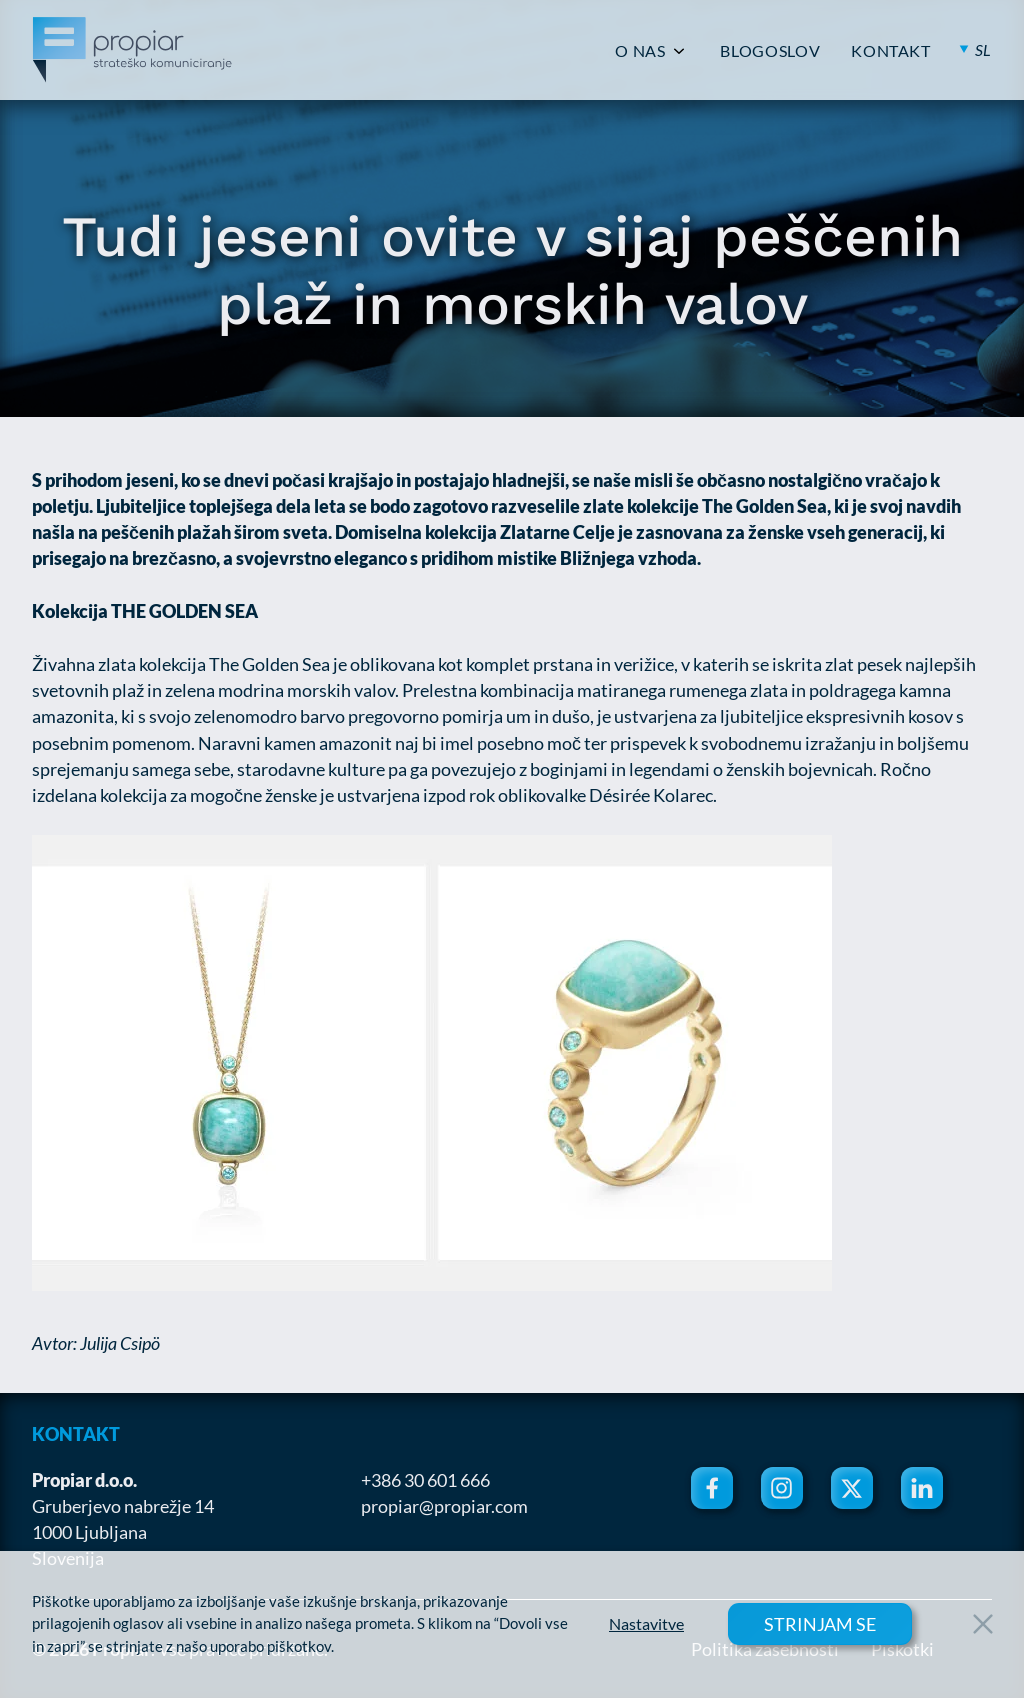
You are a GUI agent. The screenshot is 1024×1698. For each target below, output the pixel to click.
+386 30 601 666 (425, 1480)
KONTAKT (890, 51)
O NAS (640, 51)
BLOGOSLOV (770, 51)
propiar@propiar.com (444, 1506)
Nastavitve (646, 1624)
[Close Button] (983, 1624)
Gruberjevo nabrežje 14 (123, 1506)
